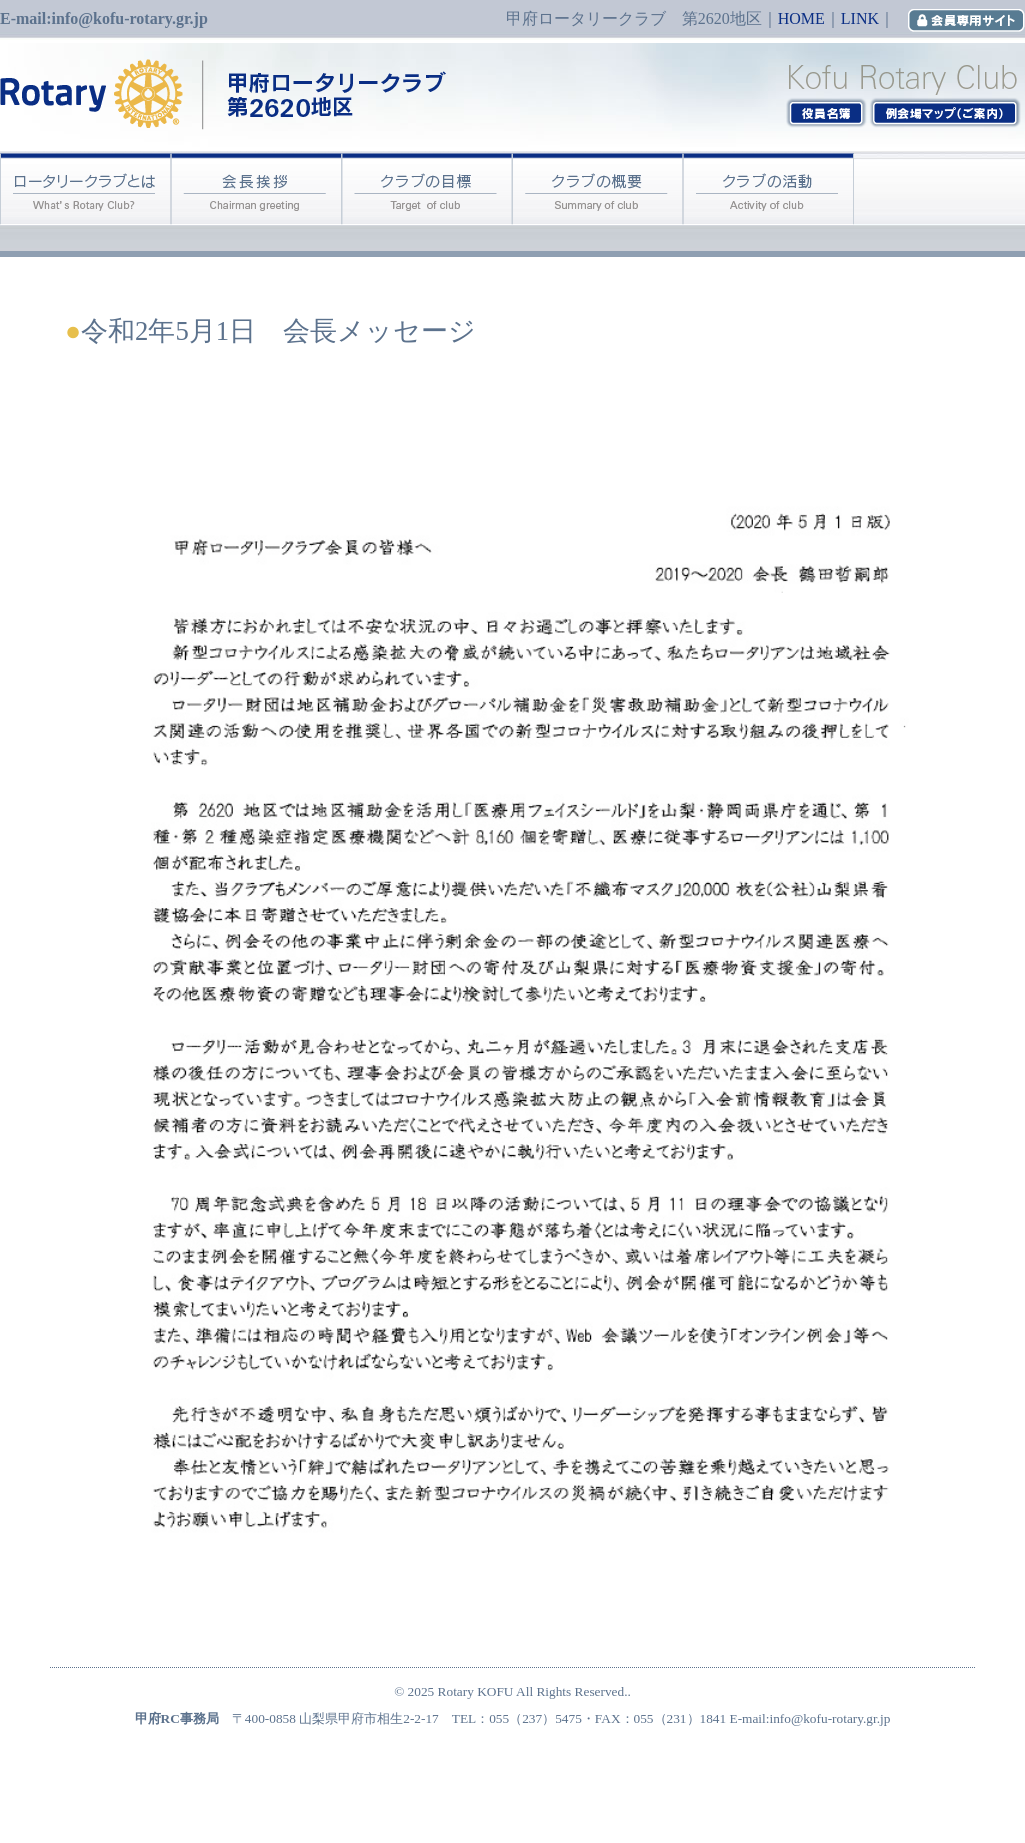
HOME (801, 18)
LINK (860, 18)
